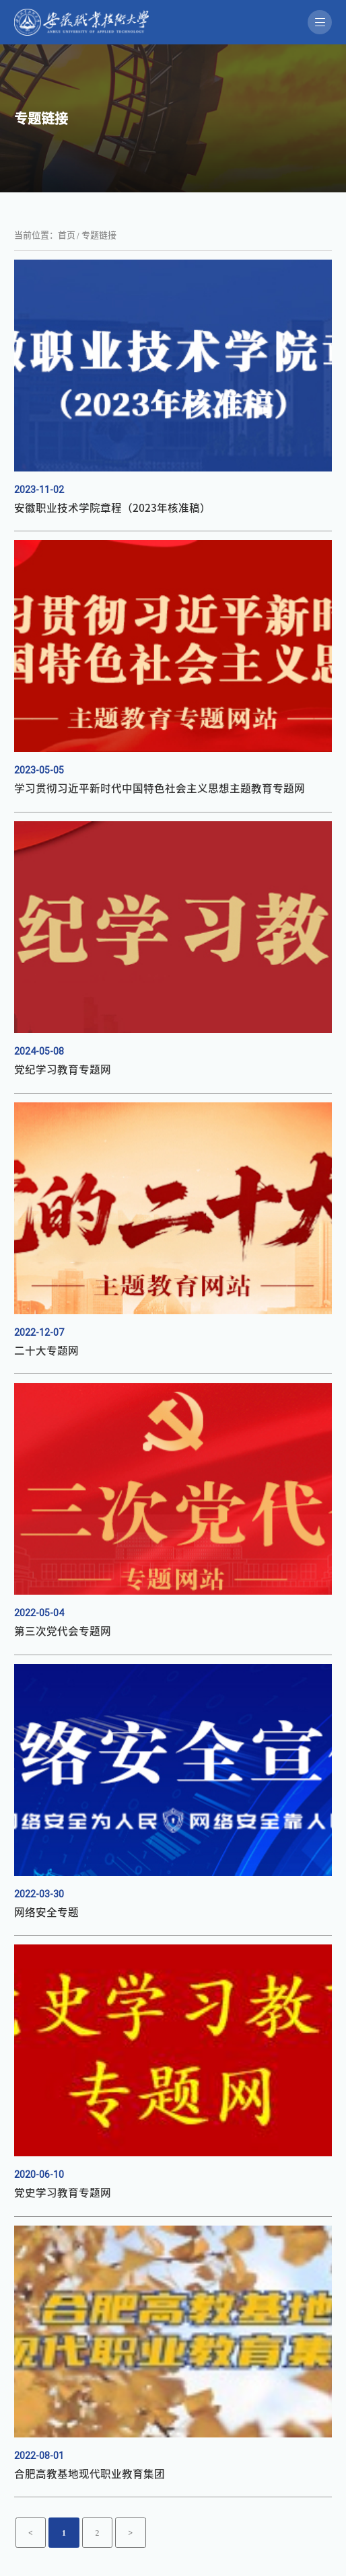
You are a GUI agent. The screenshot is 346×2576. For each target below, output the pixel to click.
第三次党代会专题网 (56, 1633)
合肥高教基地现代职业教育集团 (80, 2475)
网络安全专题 (42, 1913)
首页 (66, 235)
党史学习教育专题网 (56, 2194)
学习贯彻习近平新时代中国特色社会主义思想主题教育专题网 (141, 789)
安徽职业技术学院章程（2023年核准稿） (100, 508)
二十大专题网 (42, 1352)
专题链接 (98, 235)
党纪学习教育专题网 (56, 1070)
